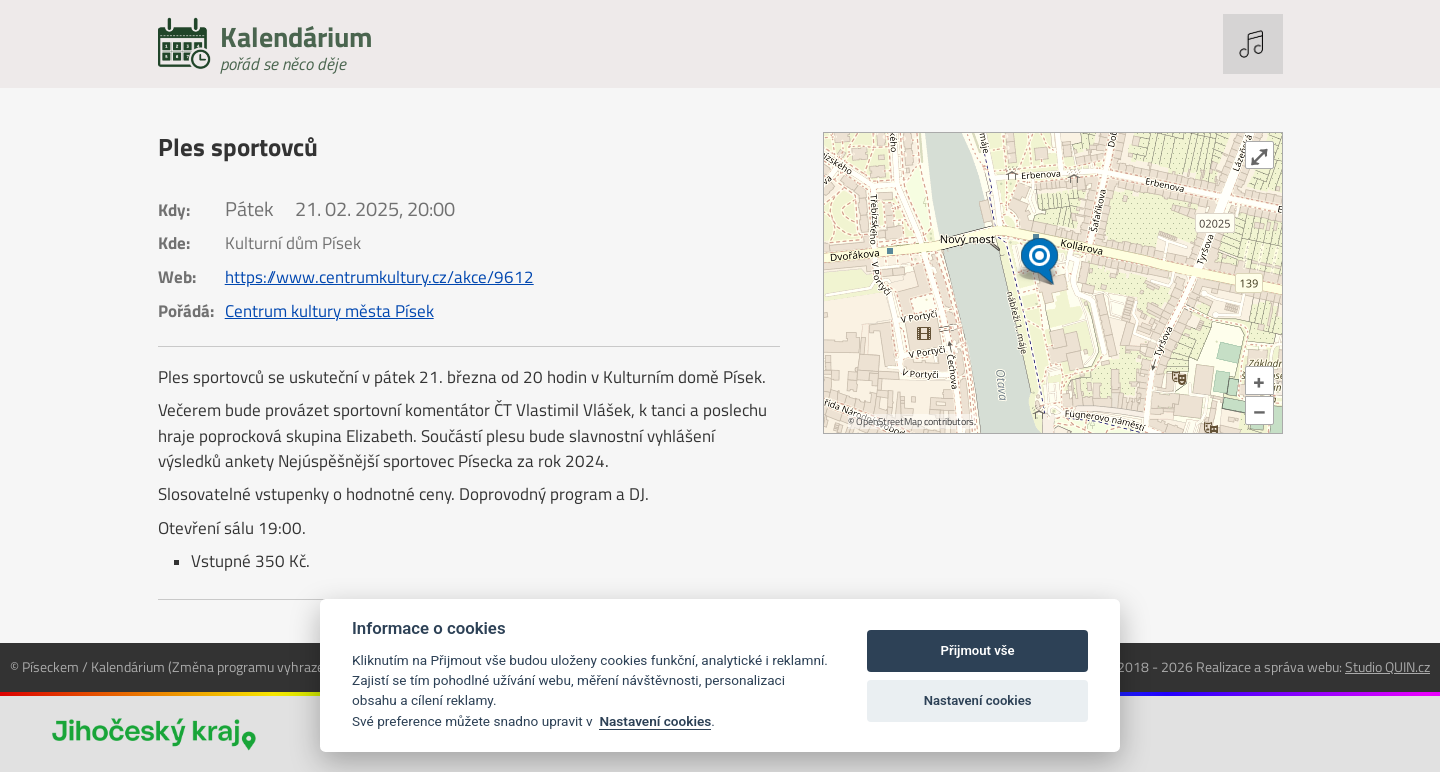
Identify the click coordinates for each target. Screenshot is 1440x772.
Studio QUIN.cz (1387, 666)
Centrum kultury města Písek (329, 311)
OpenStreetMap (889, 421)
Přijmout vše (978, 650)
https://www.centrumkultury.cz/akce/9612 (379, 277)
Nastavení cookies (655, 721)
